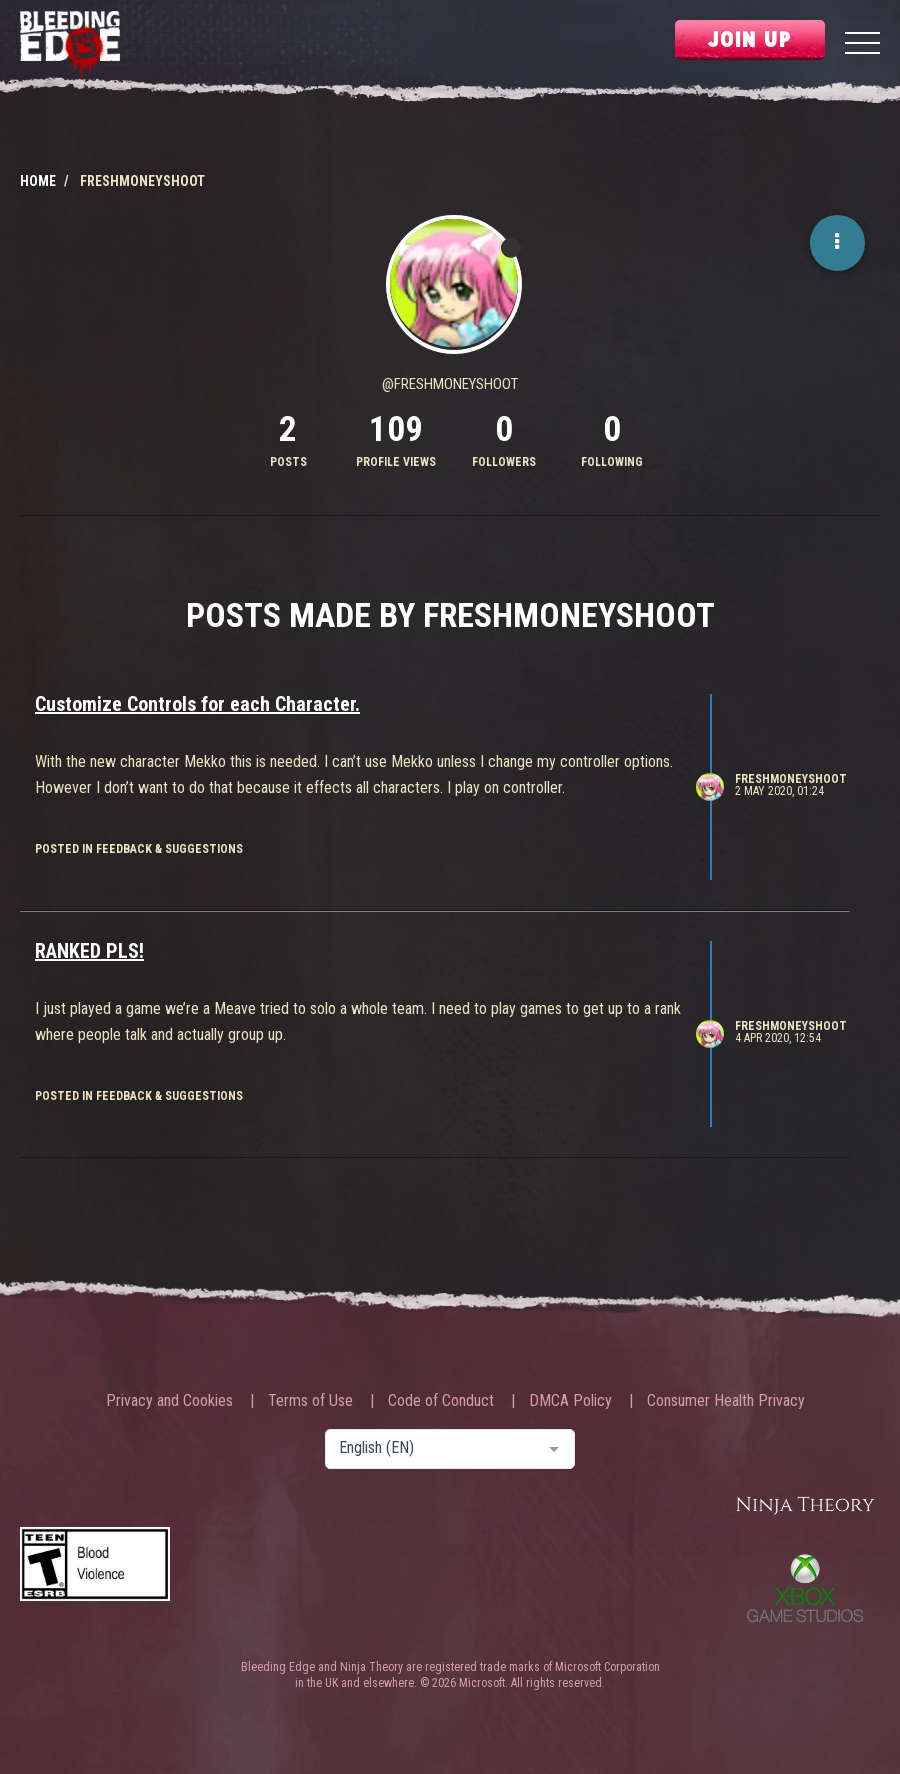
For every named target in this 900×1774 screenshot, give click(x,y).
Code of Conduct (441, 1401)
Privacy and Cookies (169, 1401)
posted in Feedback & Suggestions (139, 849)
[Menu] (862, 45)
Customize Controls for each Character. (197, 704)
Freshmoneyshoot (791, 779)
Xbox (805, 1588)
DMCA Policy (570, 1401)
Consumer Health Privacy (726, 1401)
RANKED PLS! (89, 951)
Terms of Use (310, 1401)
